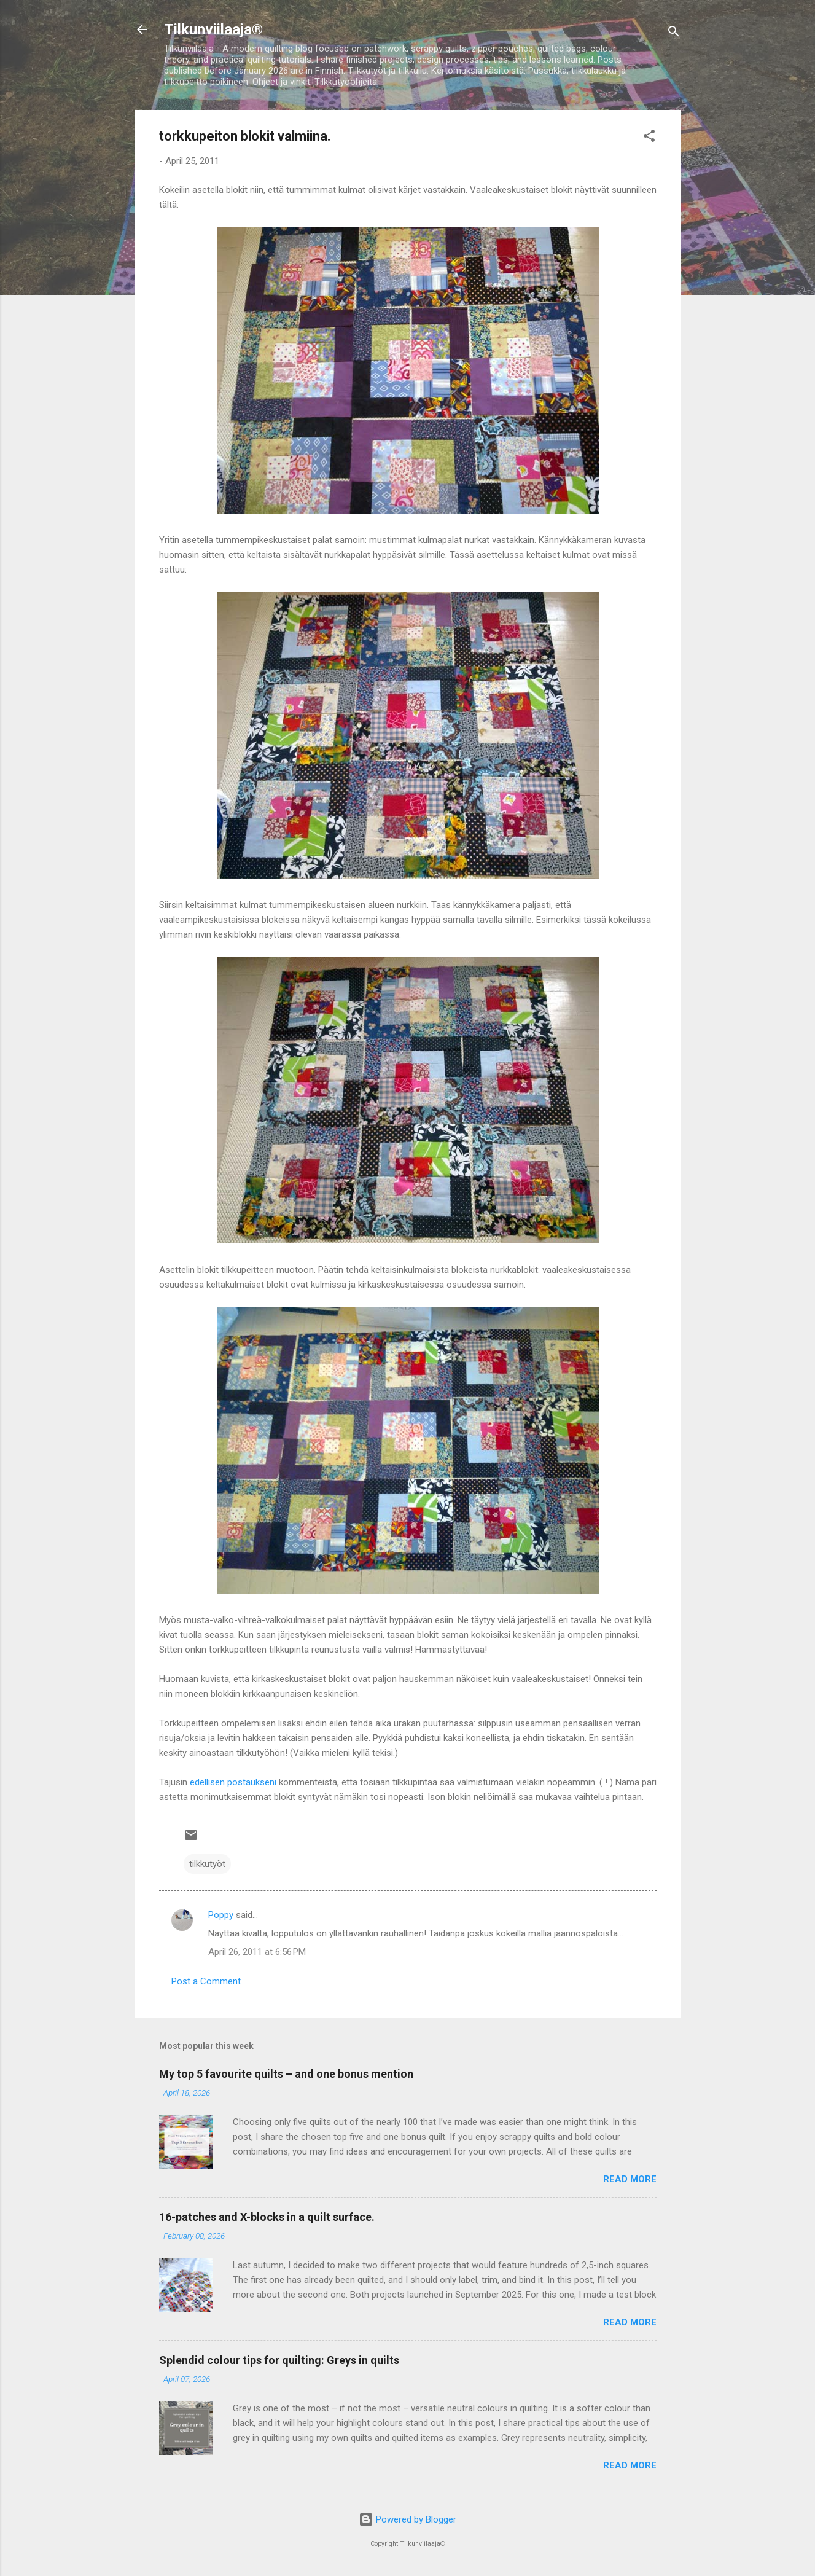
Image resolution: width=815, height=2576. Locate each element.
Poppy (220, 1914)
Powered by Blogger (407, 2519)
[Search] (673, 33)
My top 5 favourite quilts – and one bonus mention (286, 2073)
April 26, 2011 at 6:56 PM (257, 1951)
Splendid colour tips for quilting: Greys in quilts (279, 2360)
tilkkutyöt (207, 1863)
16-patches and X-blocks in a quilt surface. (267, 2216)
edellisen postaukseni (233, 1782)
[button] (649, 137)
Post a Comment (206, 1981)
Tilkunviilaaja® (213, 29)
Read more (630, 2179)
